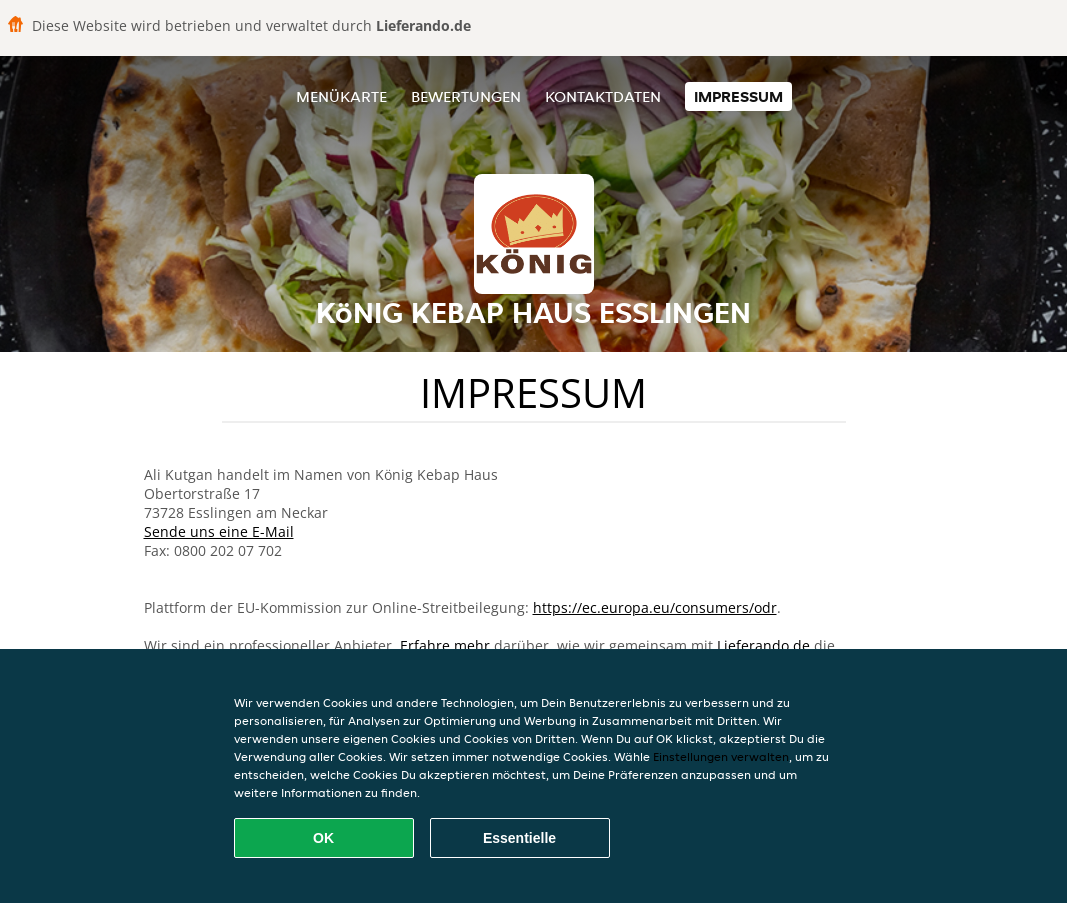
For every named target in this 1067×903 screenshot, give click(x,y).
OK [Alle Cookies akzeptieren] (323, 838)
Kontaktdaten (603, 96)
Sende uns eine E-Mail (219, 531)
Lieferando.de (763, 645)
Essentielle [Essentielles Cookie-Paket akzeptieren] (519, 838)
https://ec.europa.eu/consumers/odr (655, 607)
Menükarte (341, 96)
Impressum (738, 96)
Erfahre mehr (445, 645)
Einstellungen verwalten (721, 756)
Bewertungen (466, 96)
